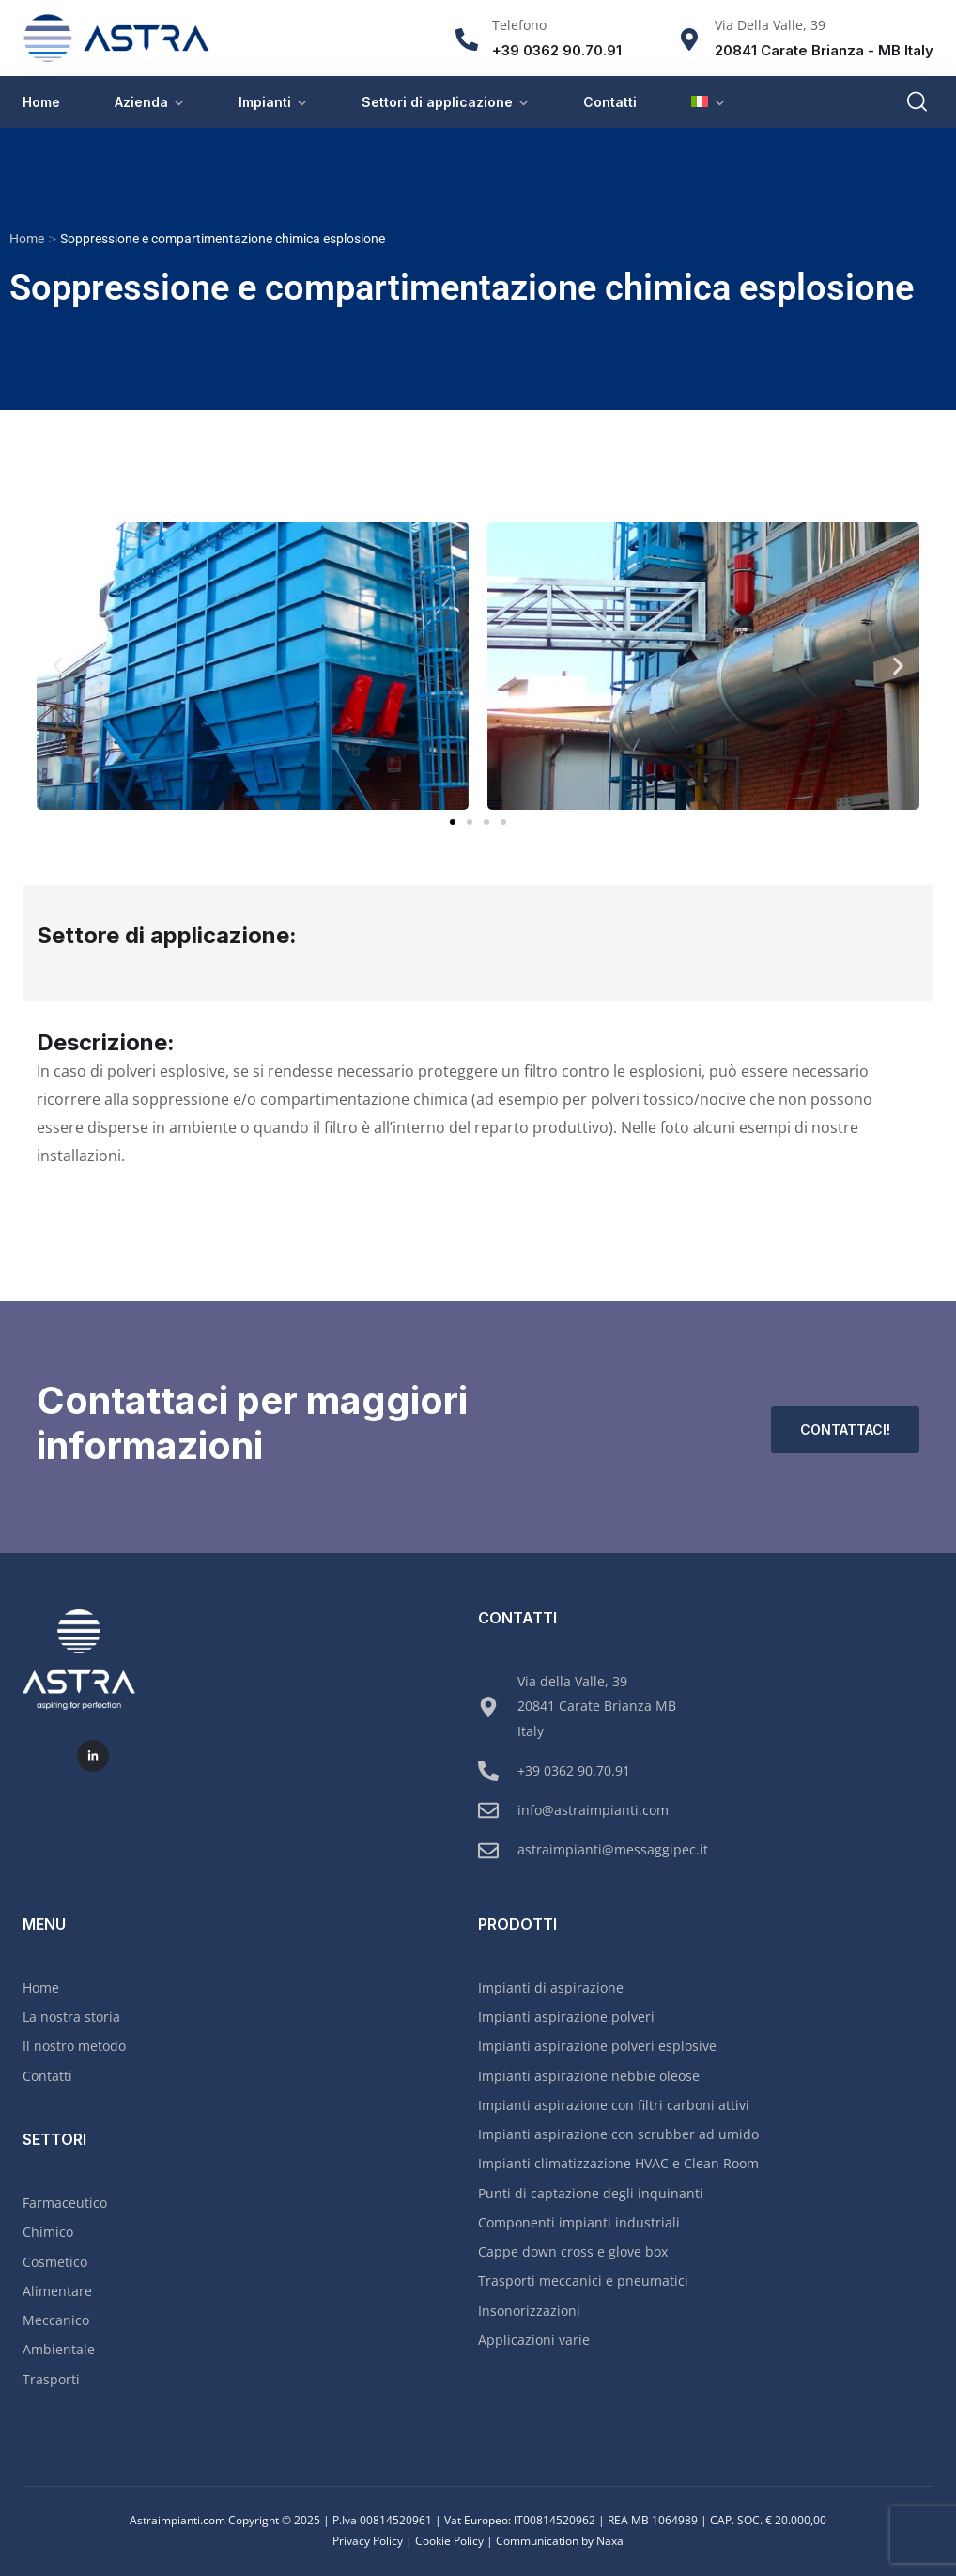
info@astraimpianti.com (593, 1810)
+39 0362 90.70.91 (573, 1770)
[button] (57, 666)
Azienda (141, 102)
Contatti (610, 102)
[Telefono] (466, 39)
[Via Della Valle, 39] (689, 39)
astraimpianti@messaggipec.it (612, 1849)
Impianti (265, 102)
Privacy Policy (367, 2541)
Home (41, 102)
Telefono (519, 25)
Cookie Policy (449, 2541)
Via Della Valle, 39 (770, 25)
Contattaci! (845, 1429)
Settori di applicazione (437, 102)
